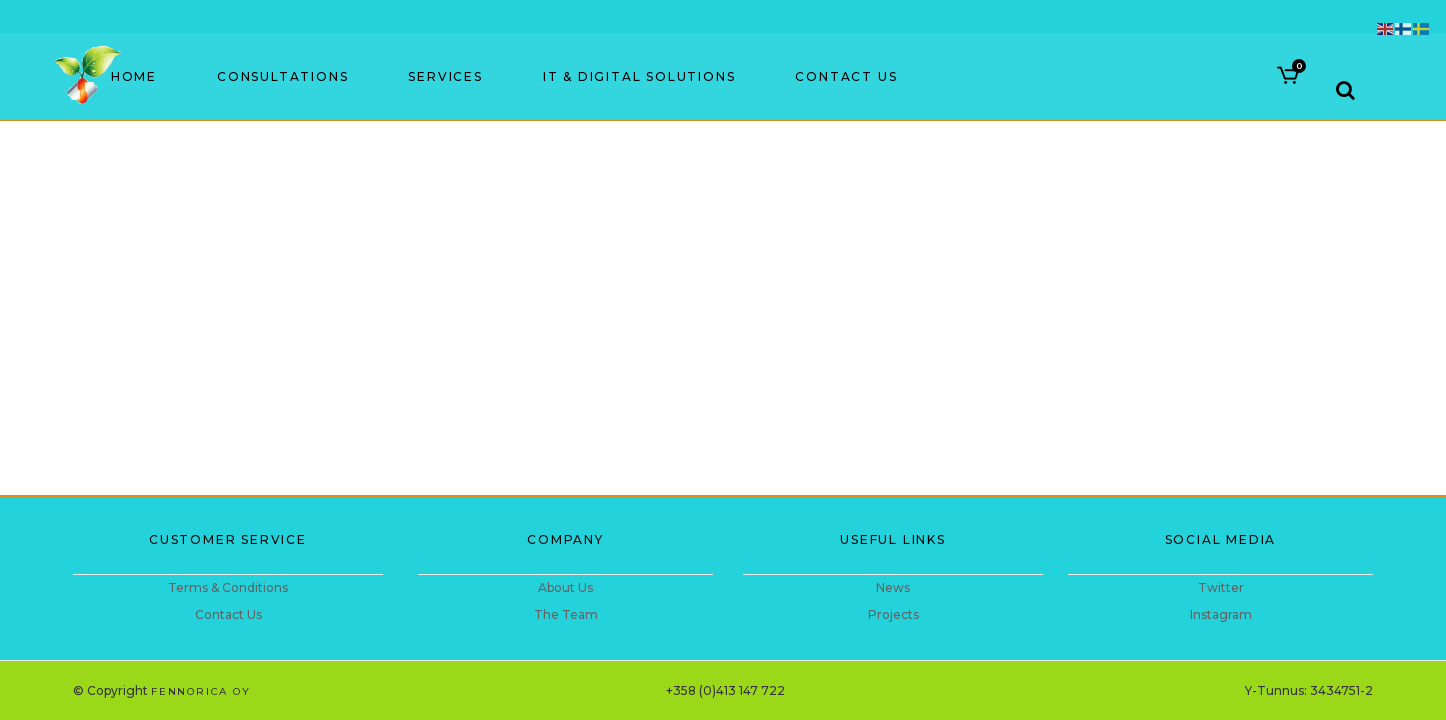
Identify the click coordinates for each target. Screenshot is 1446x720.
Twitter (1221, 587)
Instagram (1221, 614)
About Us (565, 587)
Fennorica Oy (201, 691)
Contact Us (228, 614)
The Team (566, 614)
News (893, 587)
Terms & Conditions (228, 587)
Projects (893, 614)
